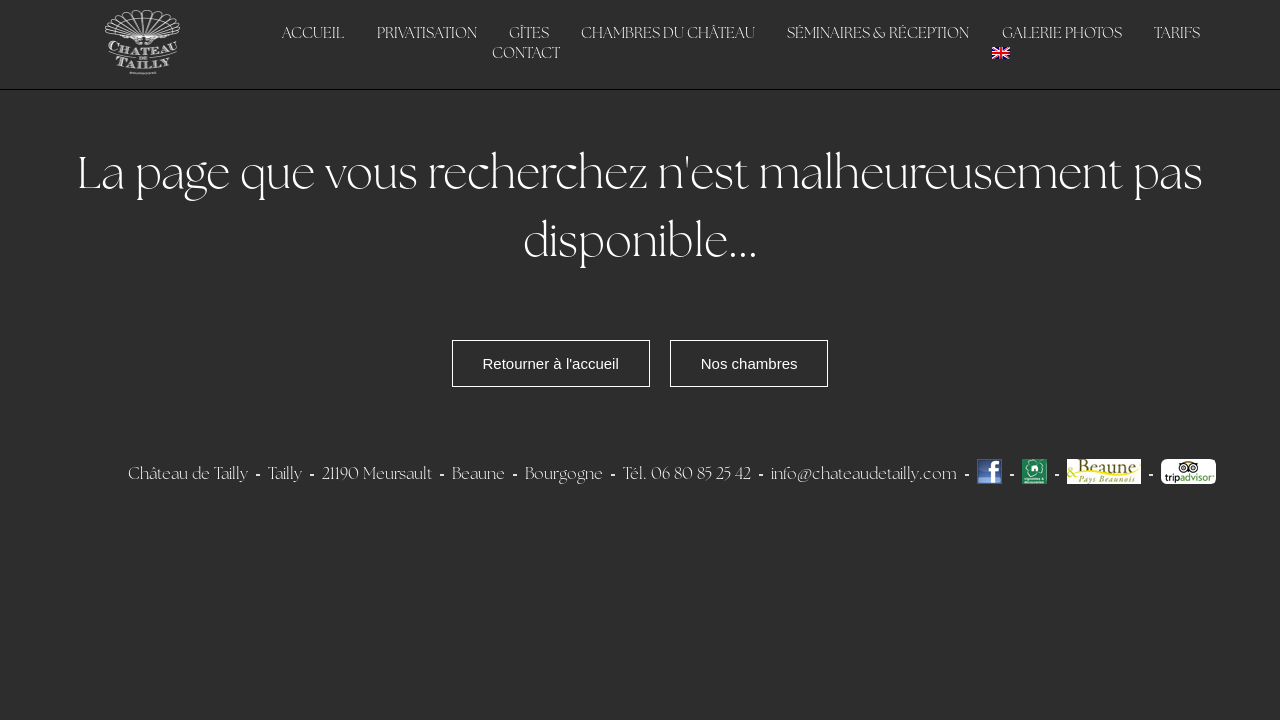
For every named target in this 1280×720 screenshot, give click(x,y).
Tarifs (1177, 34)
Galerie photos (1062, 34)
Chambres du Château (668, 34)
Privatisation (427, 34)
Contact (526, 54)
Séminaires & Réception (878, 34)
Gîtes (529, 34)
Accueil (313, 34)
